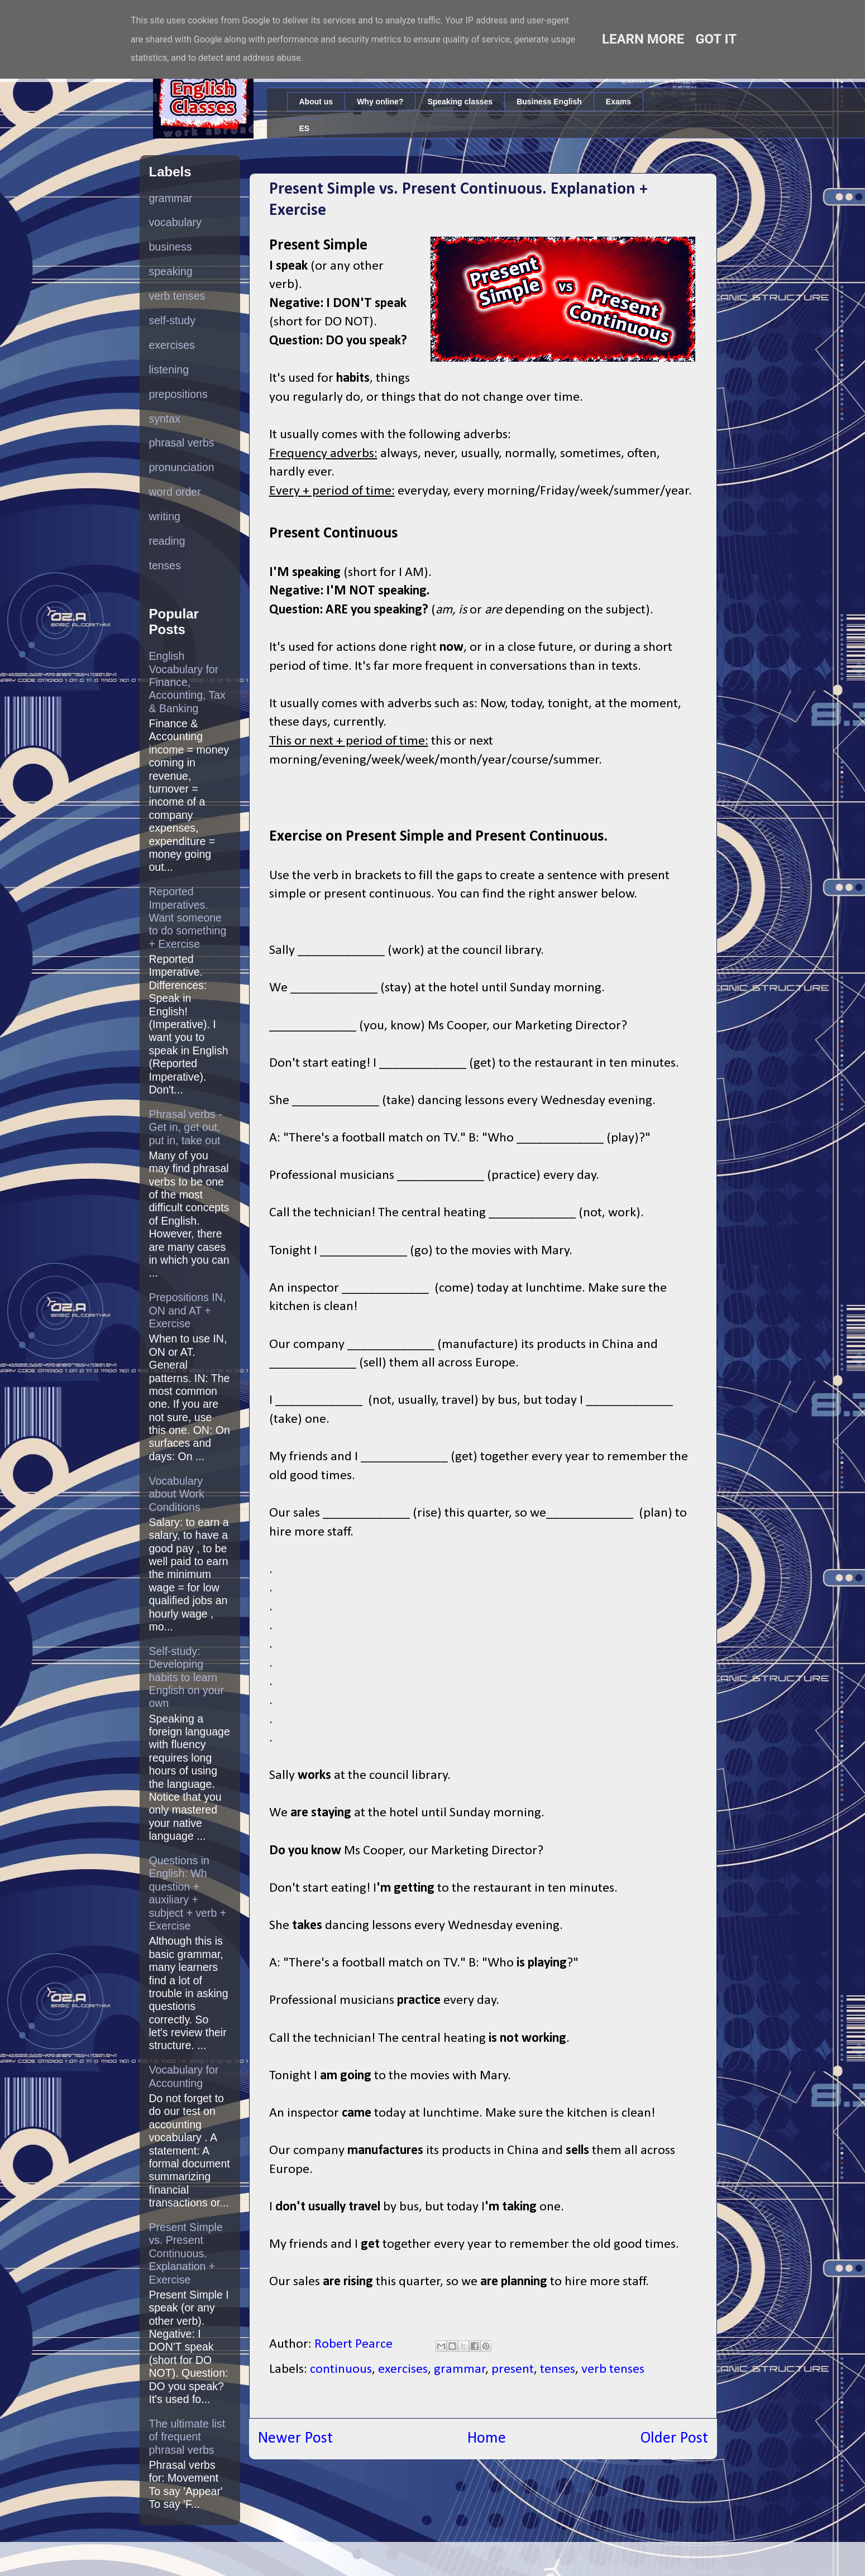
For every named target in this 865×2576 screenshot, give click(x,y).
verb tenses (612, 2369)
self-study (172, 320)
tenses (557, 2369)
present (512, 2369)
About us (316, 101)
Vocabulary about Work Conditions (176, 1494)
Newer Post (295, 2438)
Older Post (674, 2438)
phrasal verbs (181, 442)
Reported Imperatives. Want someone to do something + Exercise (188, 917)
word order (175, 492)
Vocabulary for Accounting (184, 2076)
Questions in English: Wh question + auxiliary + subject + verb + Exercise (188, 1893)
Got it (716, 39)
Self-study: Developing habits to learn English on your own (186, 1677)
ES (304, 128)
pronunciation (181, 467)
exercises (403, 2369)
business (170, 247)
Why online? (380, 101)
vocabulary (175, 222)
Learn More (643, 39)
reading (167, 541)
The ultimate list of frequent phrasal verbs (187, 2436)
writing (164, 516)
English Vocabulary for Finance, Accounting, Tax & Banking (187, 682)
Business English (549, 101)
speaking (171, 271)
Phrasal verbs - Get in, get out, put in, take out (185, 1127)
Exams (618, 101)
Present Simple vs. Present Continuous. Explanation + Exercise (186, 2253)
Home (486, 2438)
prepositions (178, 394)
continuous (341, 2369)
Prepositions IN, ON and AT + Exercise (187, 1310)
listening (169, 369)
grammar (460, 2369)
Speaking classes (460, 101)
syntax (164, 418)
